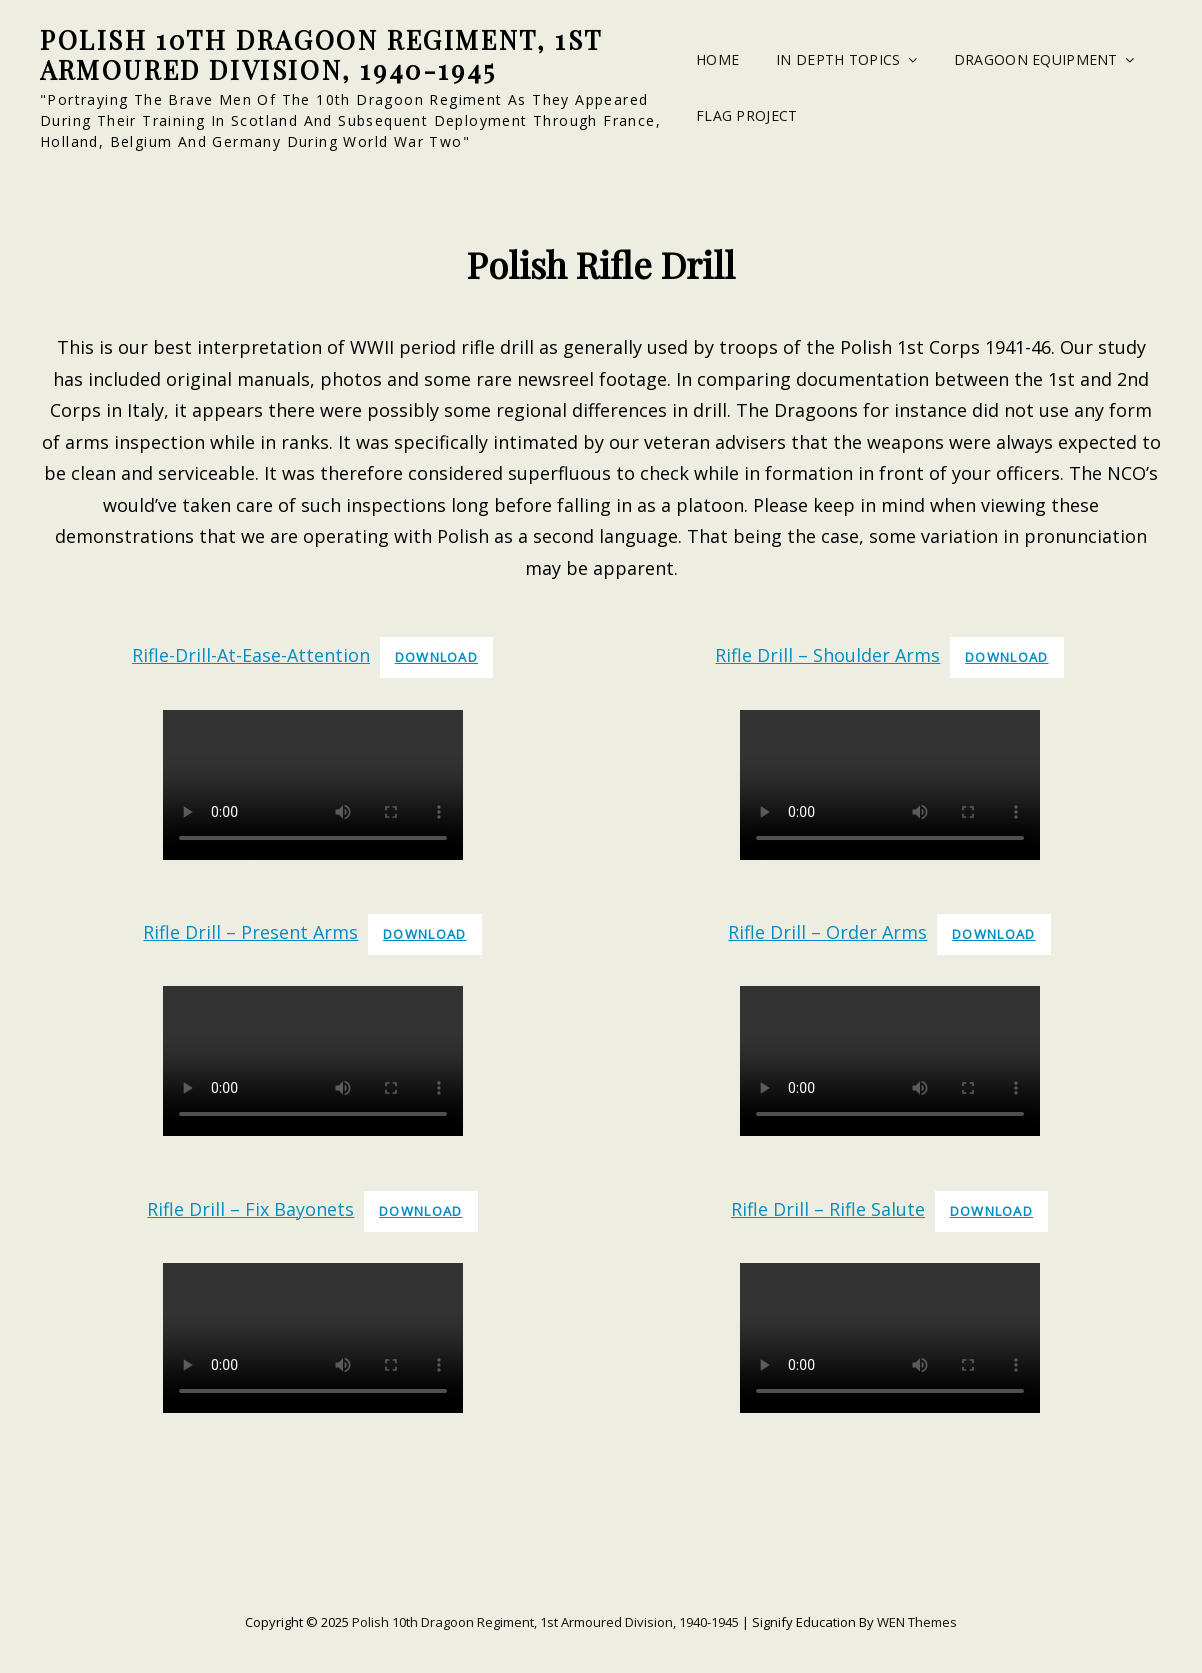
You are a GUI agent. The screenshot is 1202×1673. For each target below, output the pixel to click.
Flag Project (746, 115)
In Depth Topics (838, 59)
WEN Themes (917, 1622)
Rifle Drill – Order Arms (827, 932)
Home (717, 59)
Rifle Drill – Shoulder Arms (827, 655)
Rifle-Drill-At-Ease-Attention (251, 655)
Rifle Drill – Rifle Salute (828, 1209)
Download (436, 657)
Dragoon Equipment (1036, 59)
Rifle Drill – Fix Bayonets (250, 1209)
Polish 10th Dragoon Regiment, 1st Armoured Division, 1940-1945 (321, 54)
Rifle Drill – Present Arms (250, 932)
